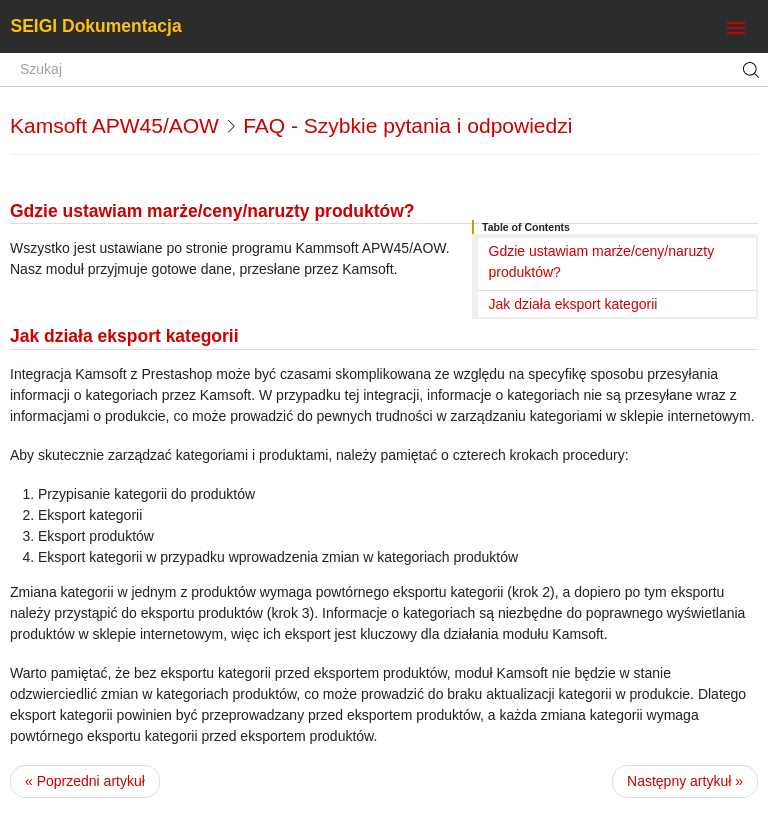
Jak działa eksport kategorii (573, 304)
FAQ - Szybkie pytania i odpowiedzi (407, 125)
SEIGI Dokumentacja (96, 26)
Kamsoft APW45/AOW (114, 125)
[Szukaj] (384, 70)
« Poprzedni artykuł (85, 781)
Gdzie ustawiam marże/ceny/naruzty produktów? (602, 261)
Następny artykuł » (685, 781)
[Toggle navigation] (736, 28)
